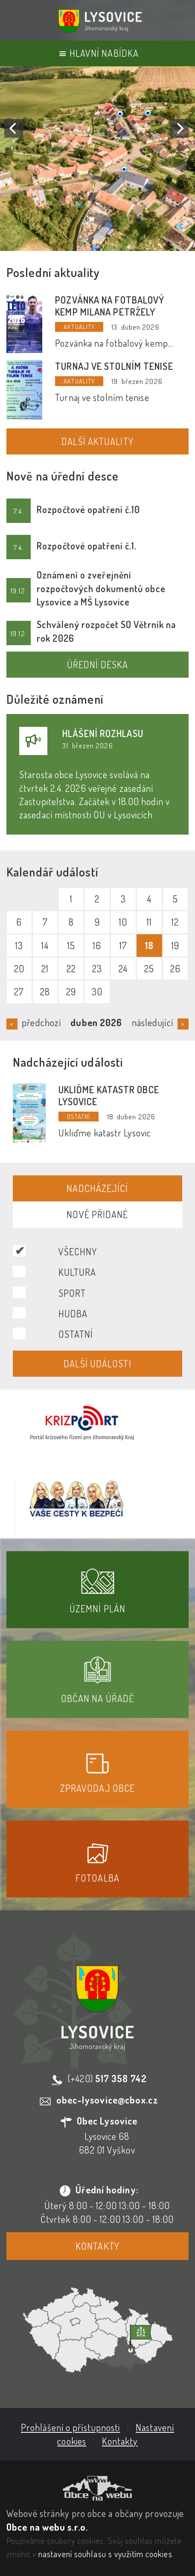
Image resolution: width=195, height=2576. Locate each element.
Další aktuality (97, 441)
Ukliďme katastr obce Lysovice (108, 1095)
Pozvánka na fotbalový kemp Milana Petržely (109, 306)
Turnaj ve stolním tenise (114, 366)
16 (97, 945)
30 (97, 991)
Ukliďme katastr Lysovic (104, 1133)
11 (149, 922)
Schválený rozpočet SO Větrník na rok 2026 (106, 630)
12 (175, 922)
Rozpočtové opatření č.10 (88, 509)
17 (123, 945)
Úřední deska (97, 664)
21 (45, 968)
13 (19, 945)
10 (123, 922)
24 (123, 968)
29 (71, 991)
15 (71, 945)
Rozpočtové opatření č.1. (87, 546)
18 (149, 945)
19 (175, 945)
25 (149, 968)
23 (97, 968)
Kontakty (97, 2246)
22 (71, 968)
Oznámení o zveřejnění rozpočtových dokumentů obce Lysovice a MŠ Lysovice (101, 588)
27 (19, 991)
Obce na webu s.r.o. (47, 2527)
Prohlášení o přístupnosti (70, 2427)
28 (45, 991)
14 (45, 945)
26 (175, 968)
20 (19, 968)
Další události (97, 1363)
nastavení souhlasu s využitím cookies (105, 2553)
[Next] (179, 128)
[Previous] (13, 128)
